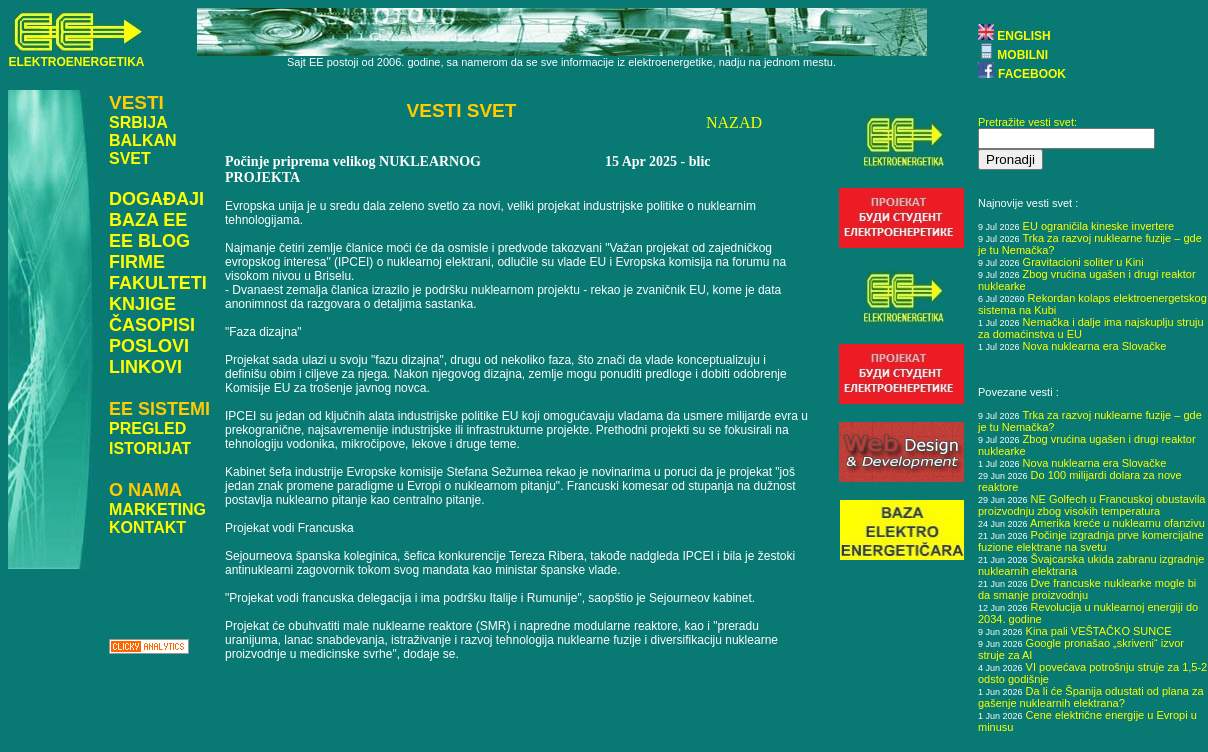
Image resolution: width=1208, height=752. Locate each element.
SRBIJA (138, 122)
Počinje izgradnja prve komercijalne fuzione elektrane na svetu (1091, 541)
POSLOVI (149, 346)
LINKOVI (145, 367)
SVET (130, 158)
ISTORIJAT (150, 448)
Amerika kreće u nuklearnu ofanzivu (1117, 523)
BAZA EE (148, 220)
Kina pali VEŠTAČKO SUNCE (1099, 631)
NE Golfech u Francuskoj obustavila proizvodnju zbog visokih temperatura (1091, 505)
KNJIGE (142, 304)
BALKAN (143, 140)
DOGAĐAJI (156, 199)
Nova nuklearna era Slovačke (1095, 346)
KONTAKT (147, 527)
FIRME (137, 262)
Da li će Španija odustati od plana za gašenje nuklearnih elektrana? (1091, 697)
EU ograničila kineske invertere (1099, 226)
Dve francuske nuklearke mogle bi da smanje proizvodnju (1087, 589)
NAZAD (734, 122)
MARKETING (157, 509)
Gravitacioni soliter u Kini (1083, 262)
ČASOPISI (152, 325)
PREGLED (147, 428)
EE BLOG (149, 241)
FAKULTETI (158, 283)
